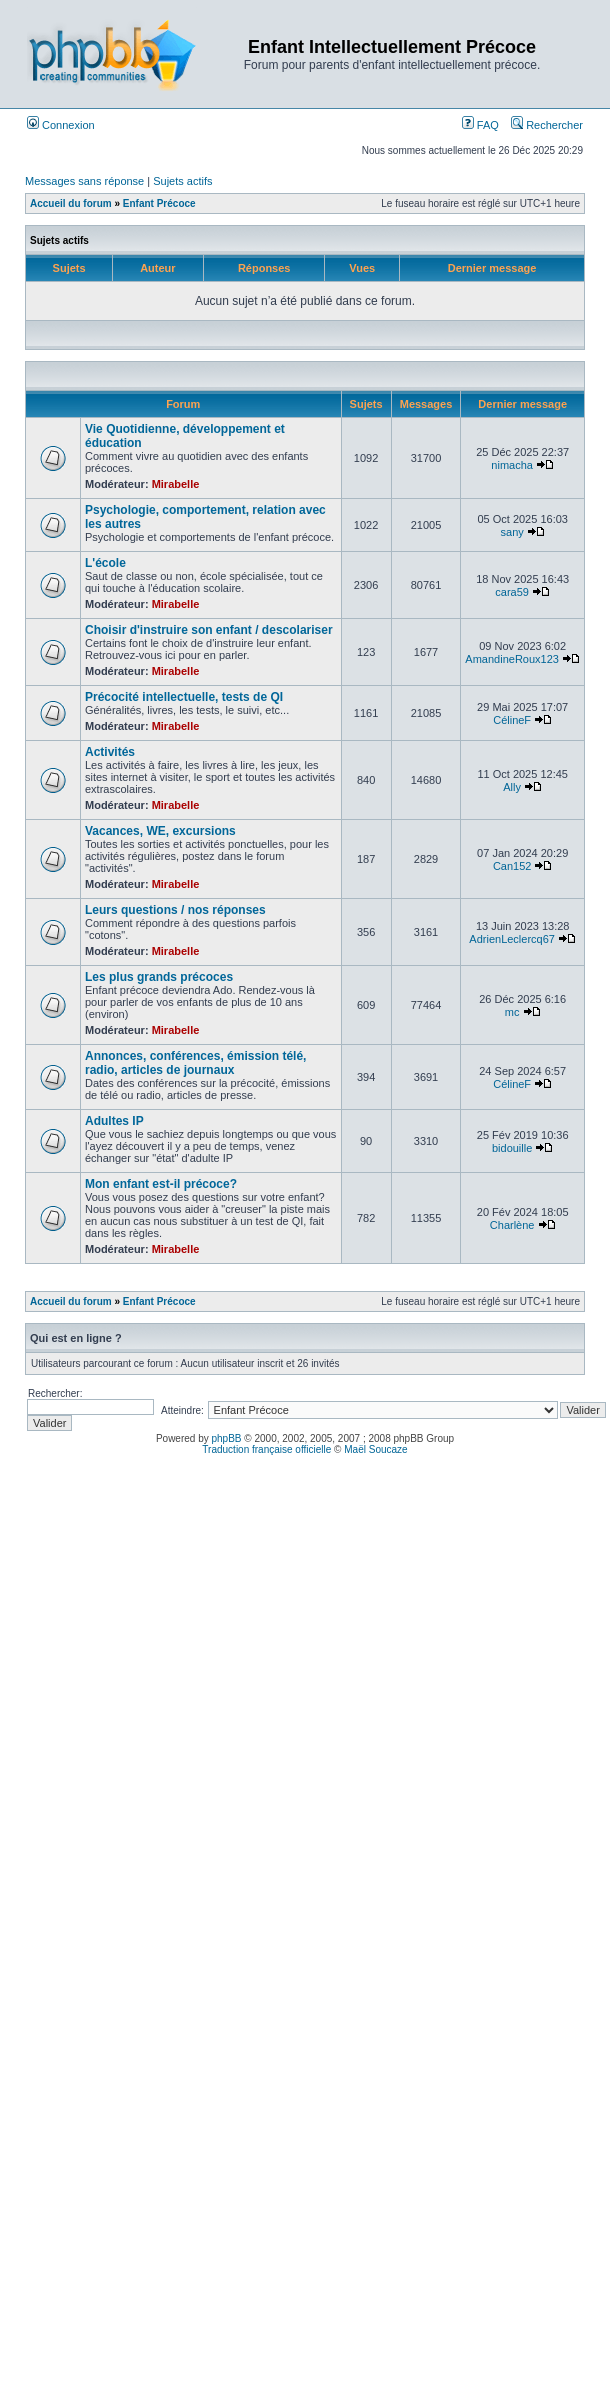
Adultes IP (114, 1121)
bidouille (512, 1148)
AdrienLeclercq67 (512, 939)
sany (512, 532)
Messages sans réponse (84, 181)
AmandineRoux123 (512, 659)
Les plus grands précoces (159, 977)
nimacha (512, 465)
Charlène (512, 1225)
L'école (105, 563)
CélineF (512, 720)
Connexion (61, 125)
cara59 (512, 592)
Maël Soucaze (375, 1449)
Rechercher (547, 125)
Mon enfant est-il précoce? (161, 1184)
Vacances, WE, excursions (160, 831)
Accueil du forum (71, 203)
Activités (110, 752)
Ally (512, 787)
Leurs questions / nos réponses (175, 910)
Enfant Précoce (159, 203)
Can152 (512, 866)
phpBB (227, 1438)
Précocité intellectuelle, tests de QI (184, 697)
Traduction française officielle (266, 1449)
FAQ (480, 125)
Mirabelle (176, 484)
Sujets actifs (182, 181)
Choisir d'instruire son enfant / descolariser (209, 630)
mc (512, 1012)
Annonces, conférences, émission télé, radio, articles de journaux (195, 1063)
